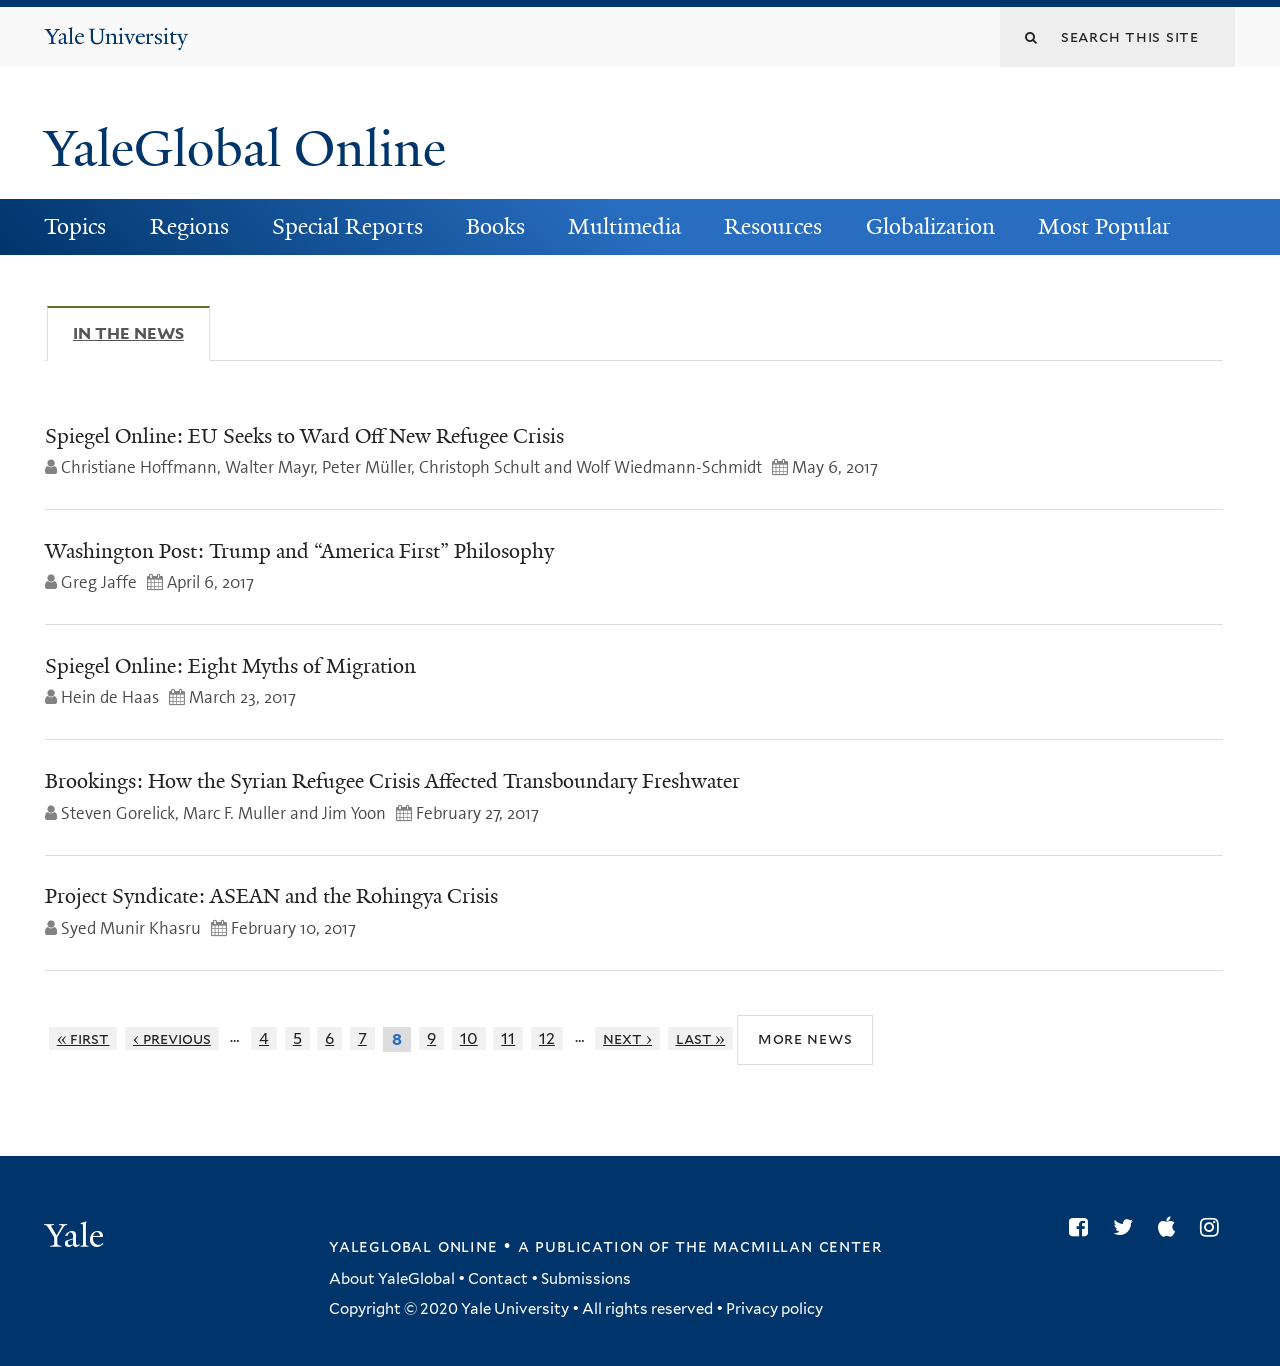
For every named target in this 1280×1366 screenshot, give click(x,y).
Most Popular (1104, 226)
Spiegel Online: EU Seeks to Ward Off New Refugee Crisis (304, 436)
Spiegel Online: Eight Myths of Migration (230, 666)
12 (547, 1038)
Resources (773, 226)
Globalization (930, 226)
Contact (498, 1279)
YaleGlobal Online (245, 149)
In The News (141, 333)
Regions (189, 226)
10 (469, 1038)
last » (701, 1038)
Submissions (586, 1279)
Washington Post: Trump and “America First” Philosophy (299, 551)
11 (508, 1038)
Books (495, 226)
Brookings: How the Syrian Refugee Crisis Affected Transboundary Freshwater (392, 781)
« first (83, 1038)
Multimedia (624, 226)
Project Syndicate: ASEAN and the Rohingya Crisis (271, 896)
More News (805, 1038)
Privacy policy (774, 1309)
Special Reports (347, 226)
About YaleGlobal (392, 1279)
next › (627, 1038)
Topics (75, 226)
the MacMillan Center (778, 1246)
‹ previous (172, 1038)
